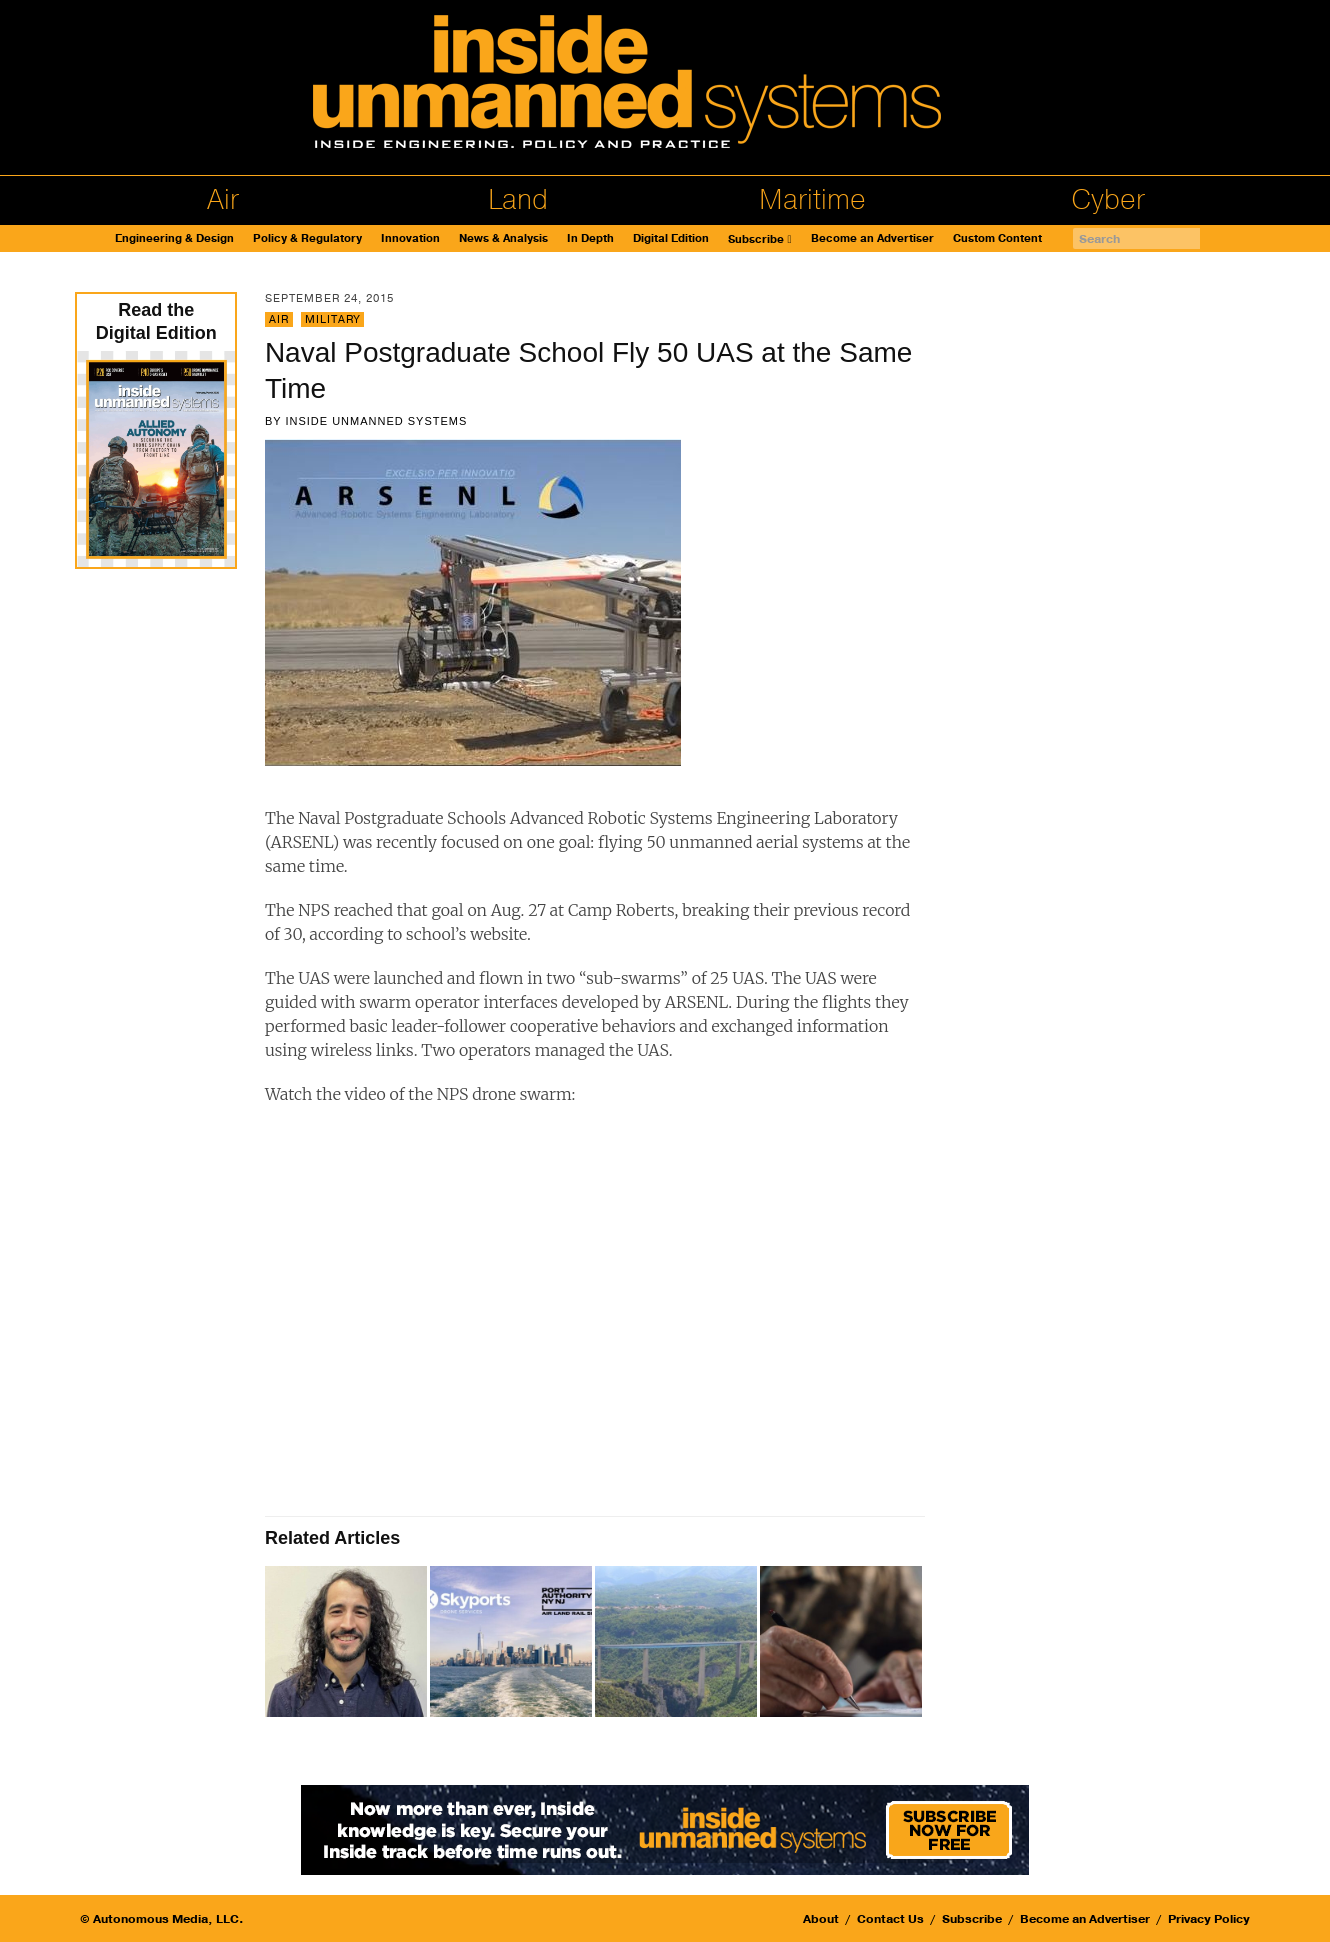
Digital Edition (671, 238)
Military (332, 319)
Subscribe (756, 239)
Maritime (812, 200)
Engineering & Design (174, 238)
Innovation (410, 238)
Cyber (1108, 200)
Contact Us (890, 1919)
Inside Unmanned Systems (376, 421)
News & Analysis (503, 238)
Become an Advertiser (872, 238)
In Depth (590, 238)
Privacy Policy (1209, 1919)
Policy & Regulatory (307, 238)
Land (518, 200)
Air (223, 200)
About (821, 1919)
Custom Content (997, 238)
